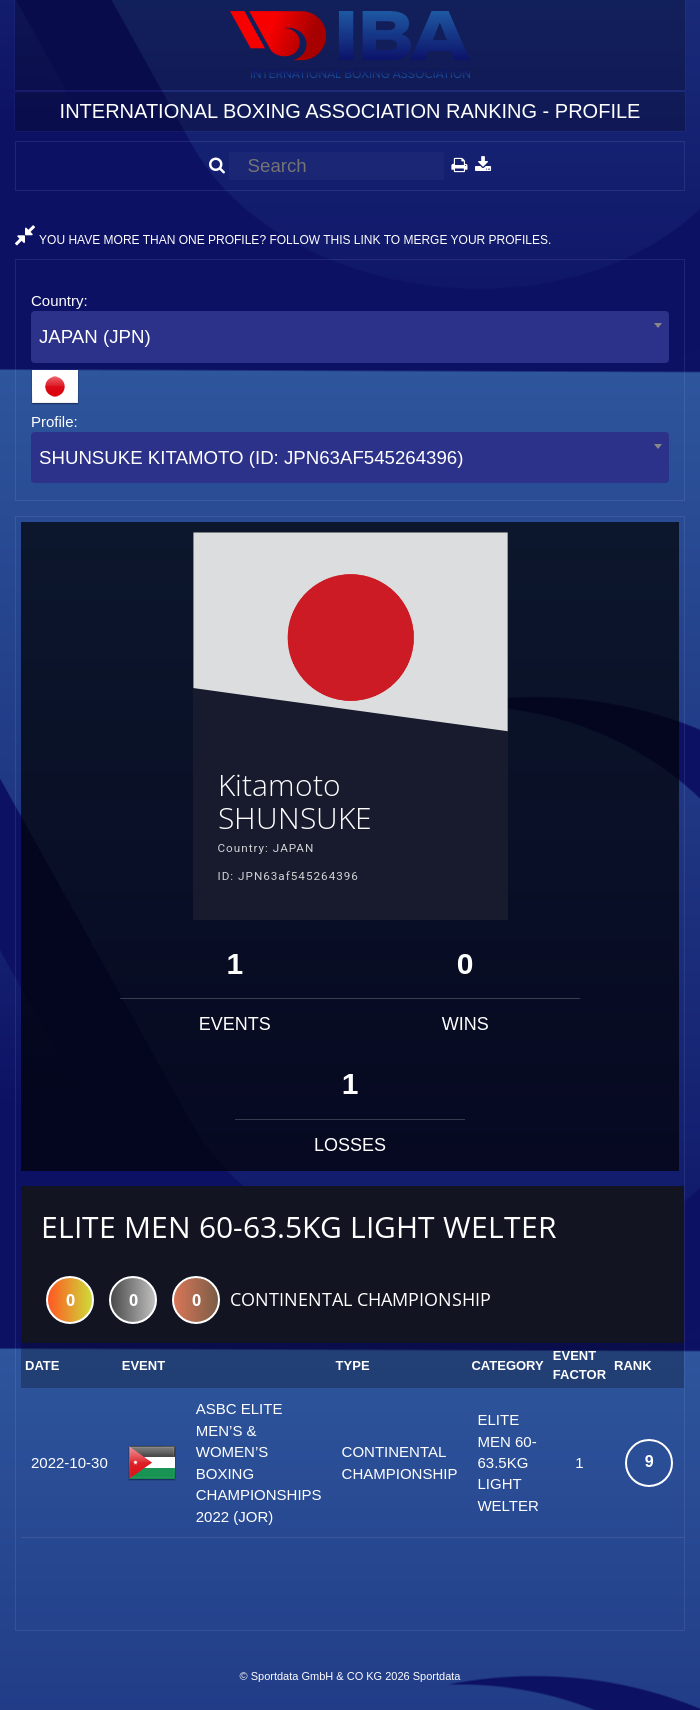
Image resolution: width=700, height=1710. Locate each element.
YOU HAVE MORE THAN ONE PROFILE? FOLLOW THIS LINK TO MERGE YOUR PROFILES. (283, 240)
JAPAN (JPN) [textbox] (95, 336)
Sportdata (437, 1676)
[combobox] (350, 336)
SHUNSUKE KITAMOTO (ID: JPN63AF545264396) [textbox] (251, 457)
